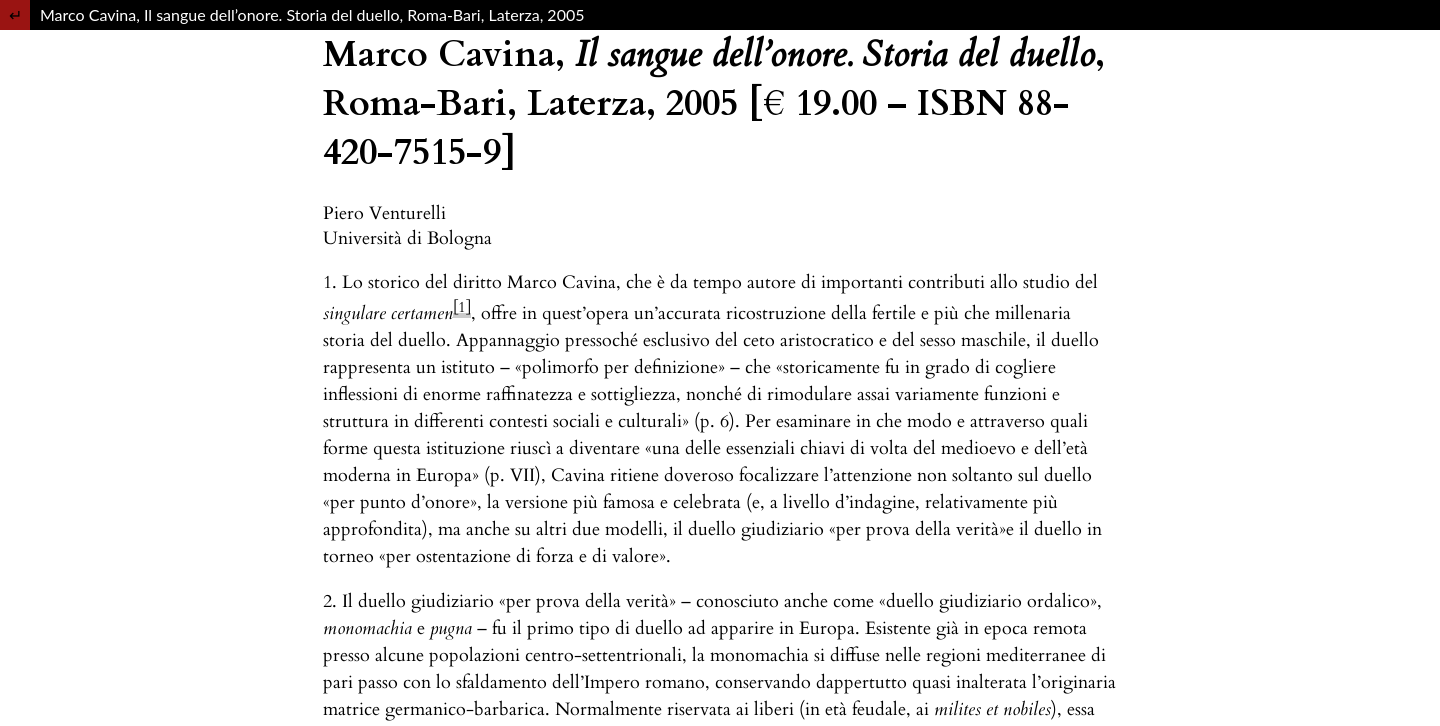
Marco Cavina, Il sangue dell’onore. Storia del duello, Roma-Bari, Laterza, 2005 (312, 14)
